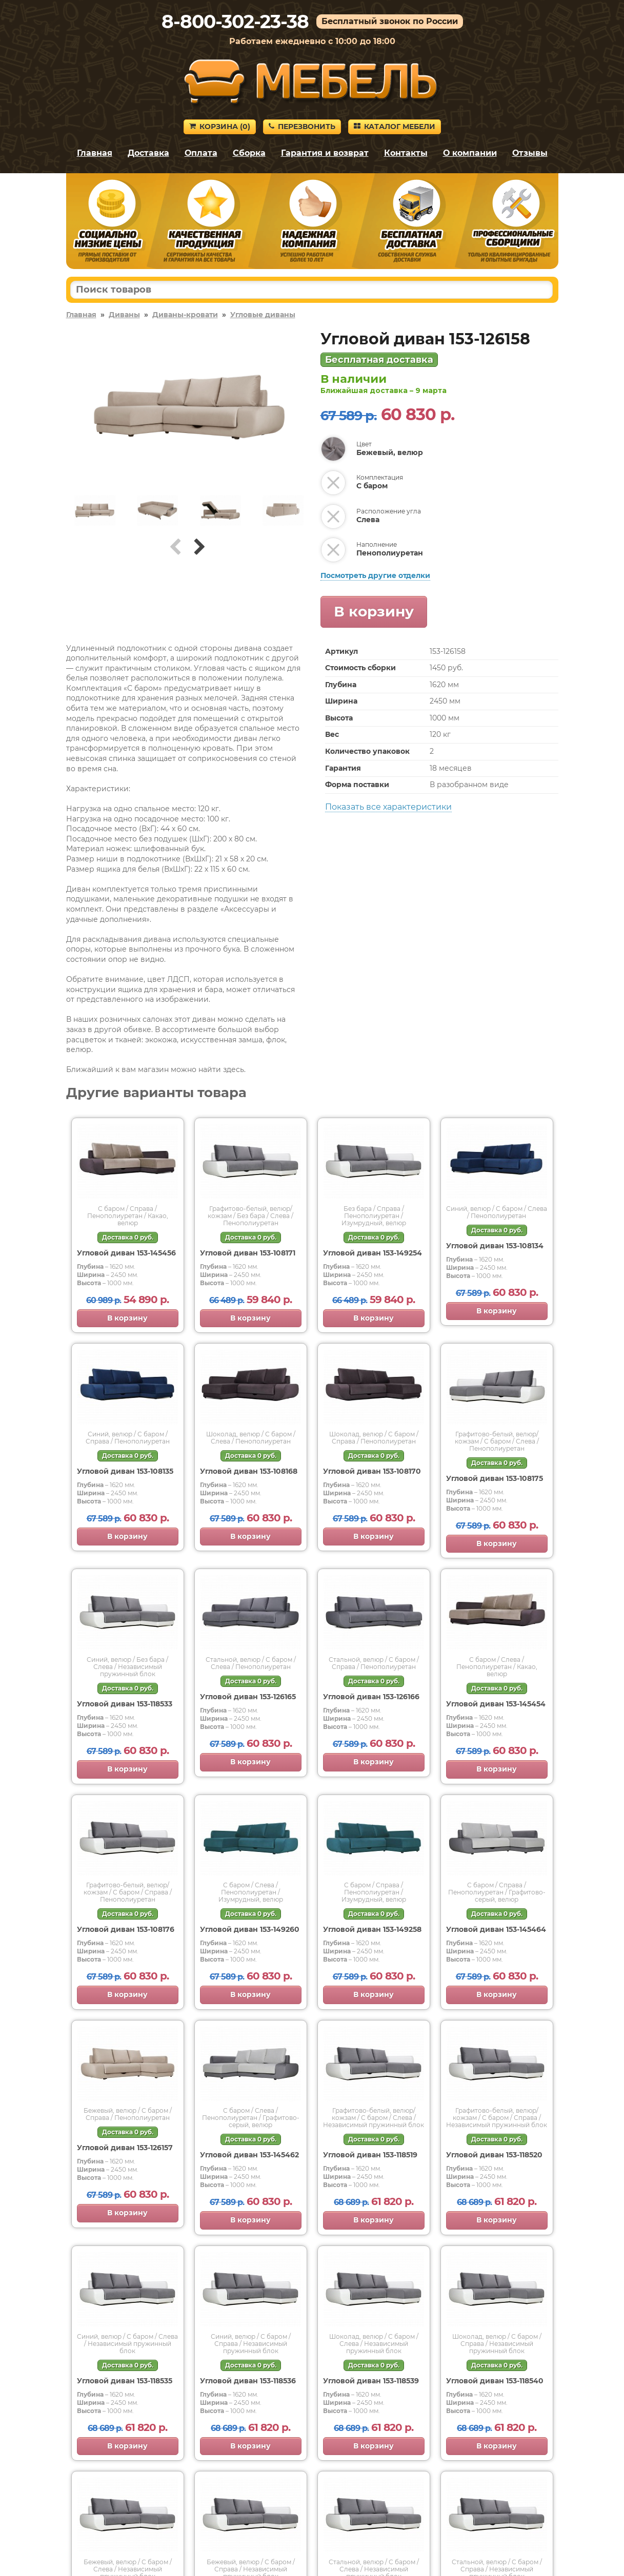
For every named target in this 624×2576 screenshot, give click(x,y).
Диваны (124, 314)
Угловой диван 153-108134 (495, 1245)
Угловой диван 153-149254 (372, 1253)
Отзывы (530, 153)
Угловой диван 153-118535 (124, 2380)
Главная (94, 153)
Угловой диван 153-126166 (371, 1696)
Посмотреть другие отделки (375, 575)
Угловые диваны (262, 314)
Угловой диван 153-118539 (371, 2380)
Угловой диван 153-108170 (372, 1471)
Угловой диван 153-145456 (126, 1253)
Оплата (201, 153)
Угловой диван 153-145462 (249, 2154)
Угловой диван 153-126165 (248, 1696)
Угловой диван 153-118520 (494, 2154)
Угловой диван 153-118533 (124, 1703)
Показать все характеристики (388, 807)
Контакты (406, 153)
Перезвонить (302, 126)
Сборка (249, 153)
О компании (470, 153)
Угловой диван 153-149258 (372, 1929)
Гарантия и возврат (325, 153)
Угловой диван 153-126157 (125, 2147)
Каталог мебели (394, 126)
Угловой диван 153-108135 (125, 1471)
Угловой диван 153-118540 (495, 2380)
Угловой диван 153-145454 (496, 1703)
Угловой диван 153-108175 (494, 1478)
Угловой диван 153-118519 (370, 2154)
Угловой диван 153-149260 (249, 1929)
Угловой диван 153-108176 (125, 1929)
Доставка (148, 153)
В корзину (374, 611)
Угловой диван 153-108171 (247, 1253)
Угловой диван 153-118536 (248, 2380)
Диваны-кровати (185, 314)
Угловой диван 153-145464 (496, 1929)
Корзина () (219, 126)
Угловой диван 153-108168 (248, 1471)
